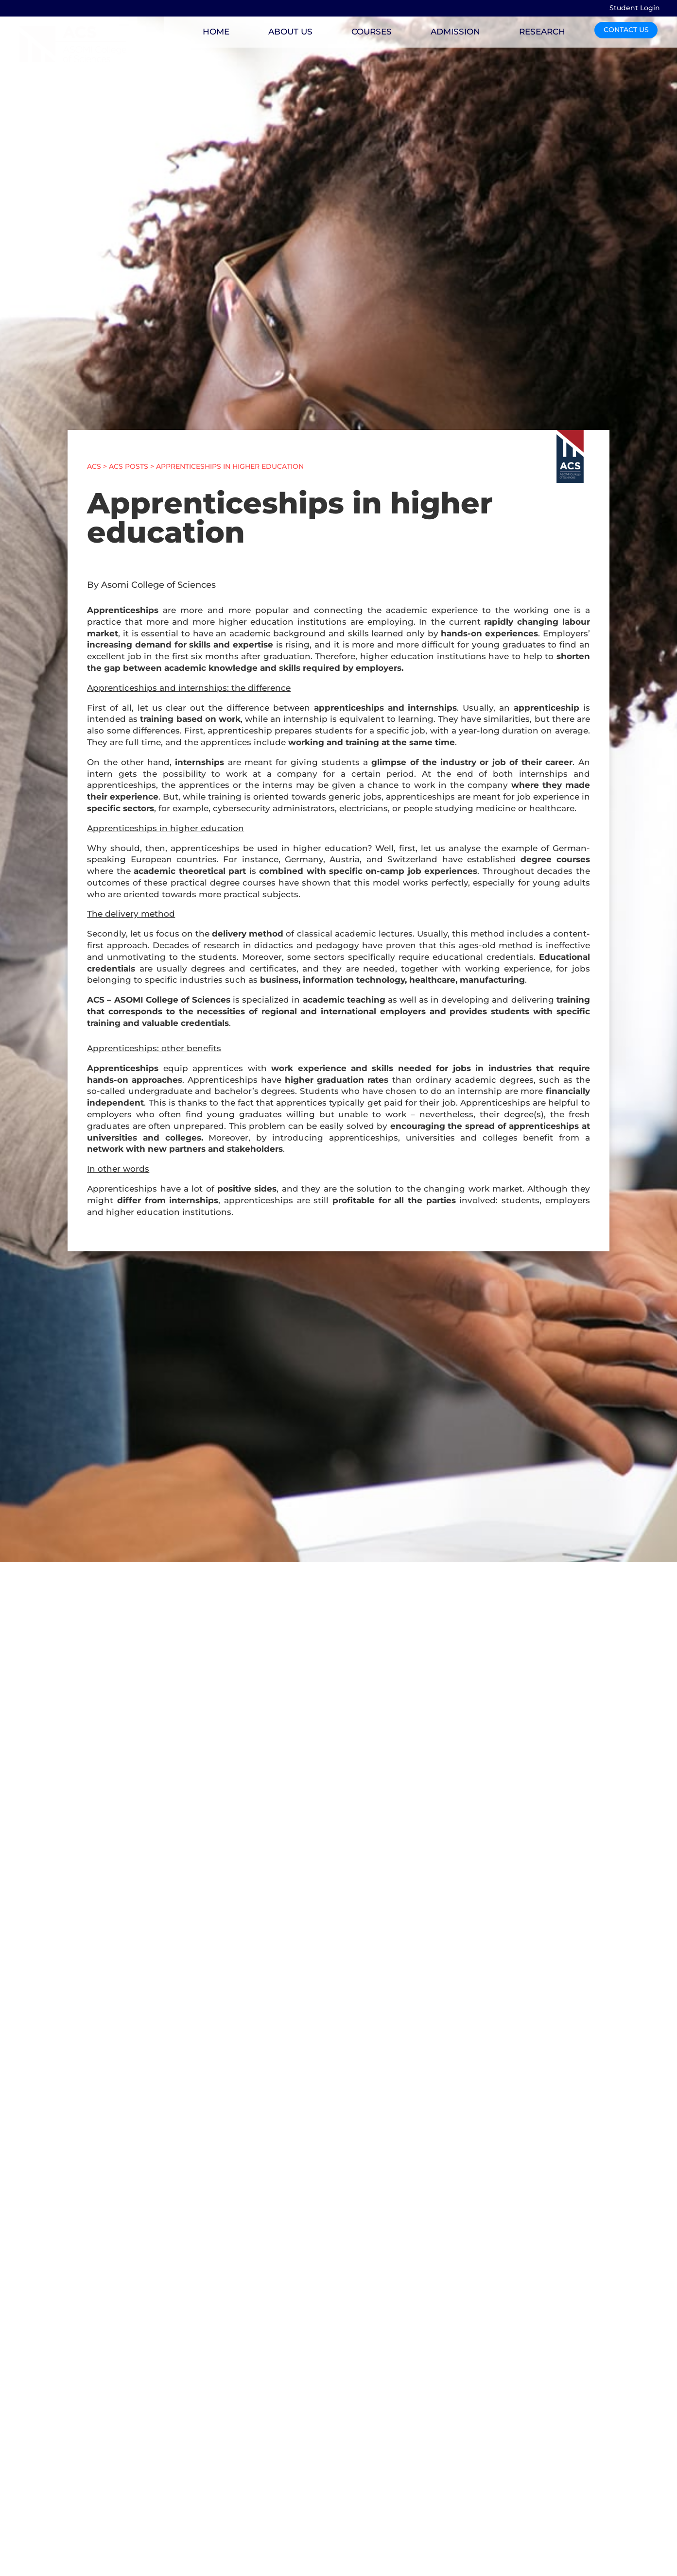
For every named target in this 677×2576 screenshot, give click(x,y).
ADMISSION (455, 31)
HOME (216, 31)
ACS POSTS (128, 466)
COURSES (371, 31)
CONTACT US (626, 29)
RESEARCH (542, 31)
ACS (94, 466)
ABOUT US (290, 31)
